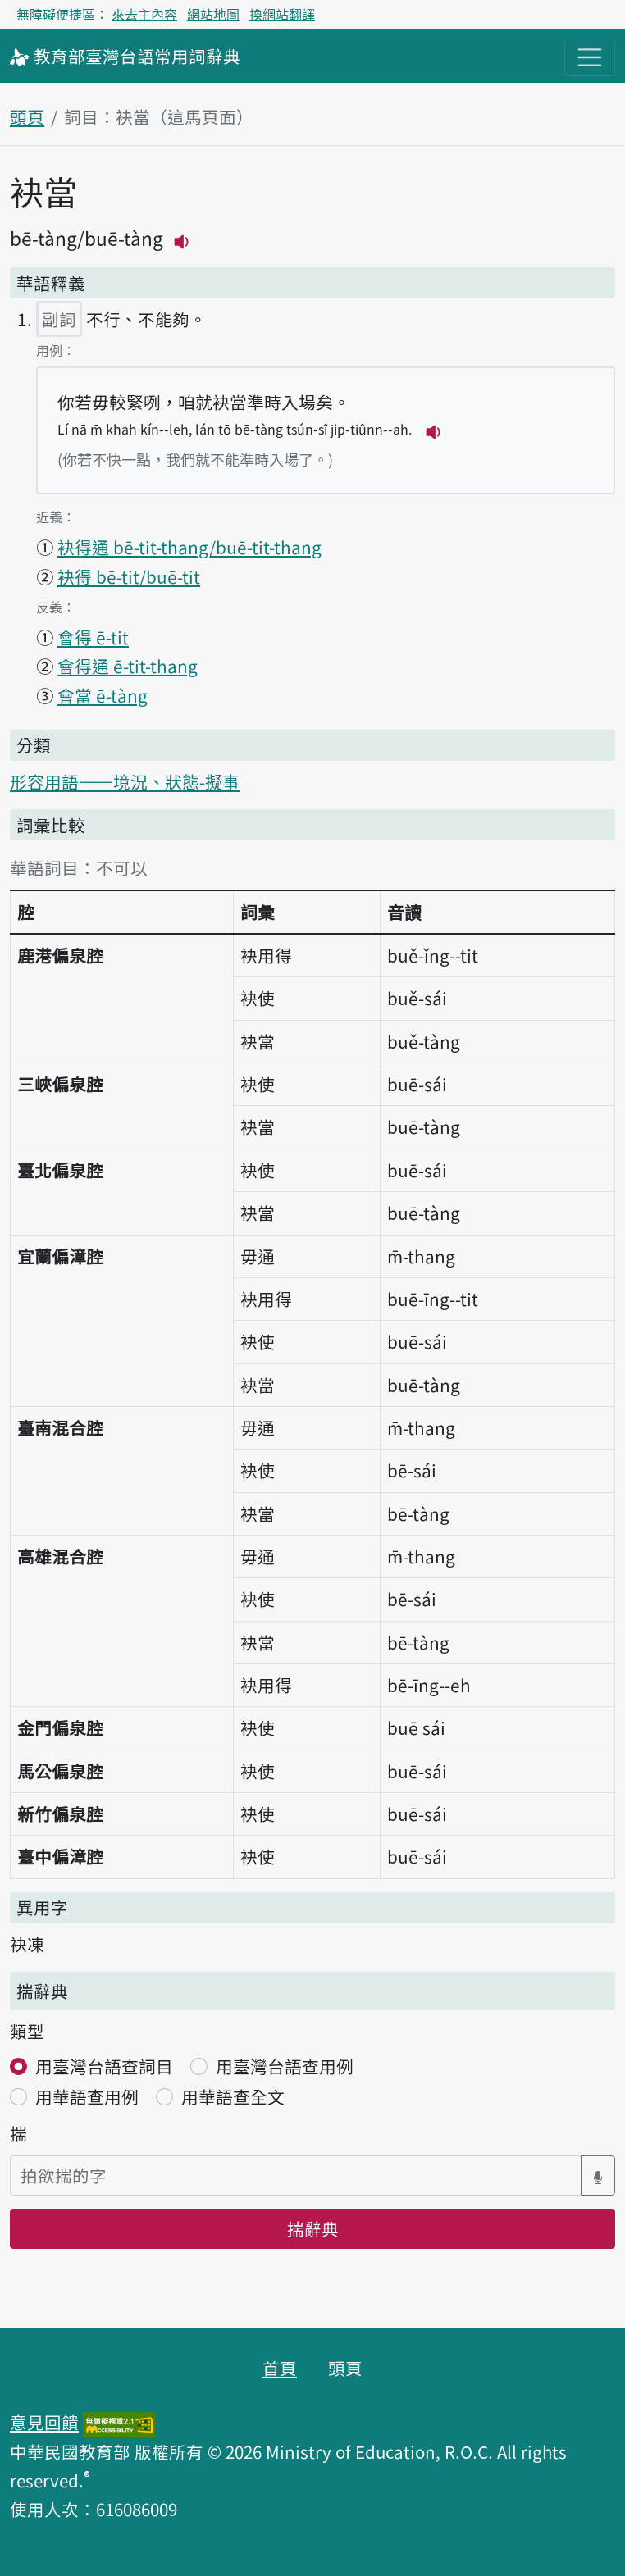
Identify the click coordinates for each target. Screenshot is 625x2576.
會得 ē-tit (93, 637)
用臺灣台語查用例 (285, 2066)
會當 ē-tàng (102, 695)
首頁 (279, 2367)
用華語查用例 (87, 2096)
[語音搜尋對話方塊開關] (598, 2175)
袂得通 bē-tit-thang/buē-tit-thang (189, 547)
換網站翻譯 (282, 14)
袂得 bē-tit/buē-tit (128, 576)
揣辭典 (313, 2228)
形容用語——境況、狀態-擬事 (125, 781)
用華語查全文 (233, 2096)
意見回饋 (44, 2422)
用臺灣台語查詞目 (104, 2066)
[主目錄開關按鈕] (589, 57)
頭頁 (27, 116)
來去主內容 (144, 14)
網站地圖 (213, 14)
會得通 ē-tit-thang (127, 665)
